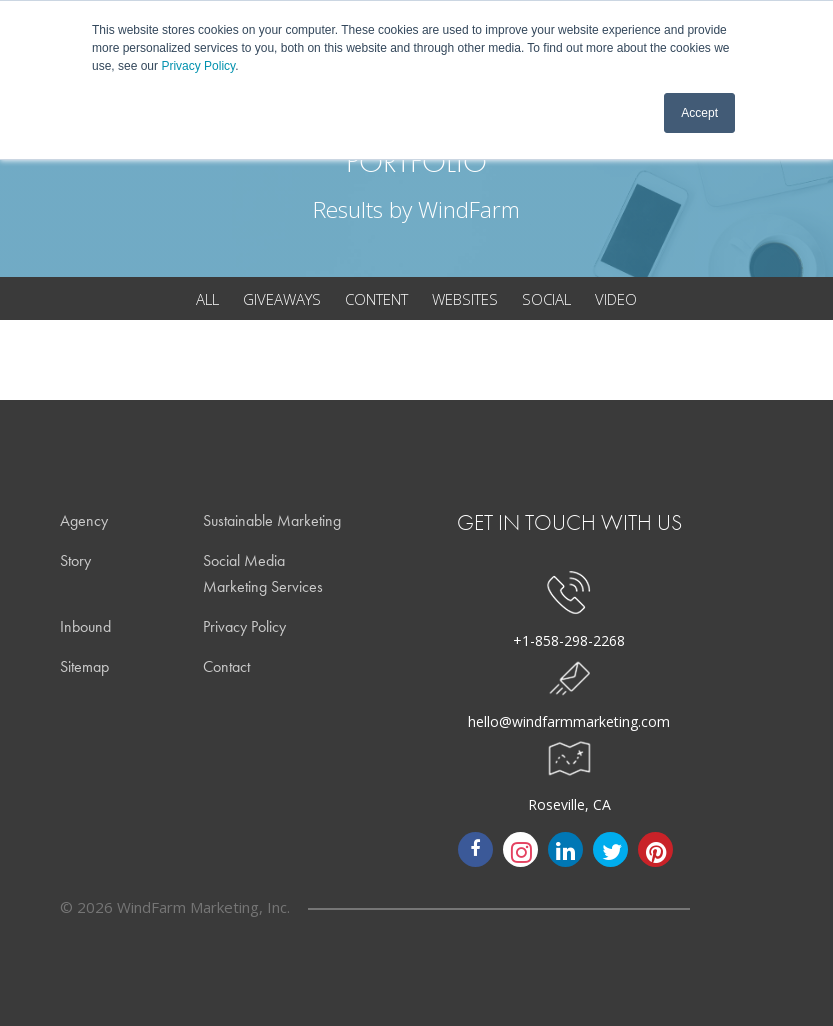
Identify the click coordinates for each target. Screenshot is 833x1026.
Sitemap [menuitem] (84, 666)
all (207, 299)
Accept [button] (699, 113)
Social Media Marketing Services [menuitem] (263, 573)
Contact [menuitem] (226, 666)
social (546, 299)
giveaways (282, 299)
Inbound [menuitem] (85, 626)
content (376, 299)
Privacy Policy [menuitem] (244, 626)
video (616, 299)
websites (465, 299)
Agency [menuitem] (84, 520)
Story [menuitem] (75, 560)
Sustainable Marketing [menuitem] (272, 520)
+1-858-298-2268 (569, 640)
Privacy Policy (198, 66)
